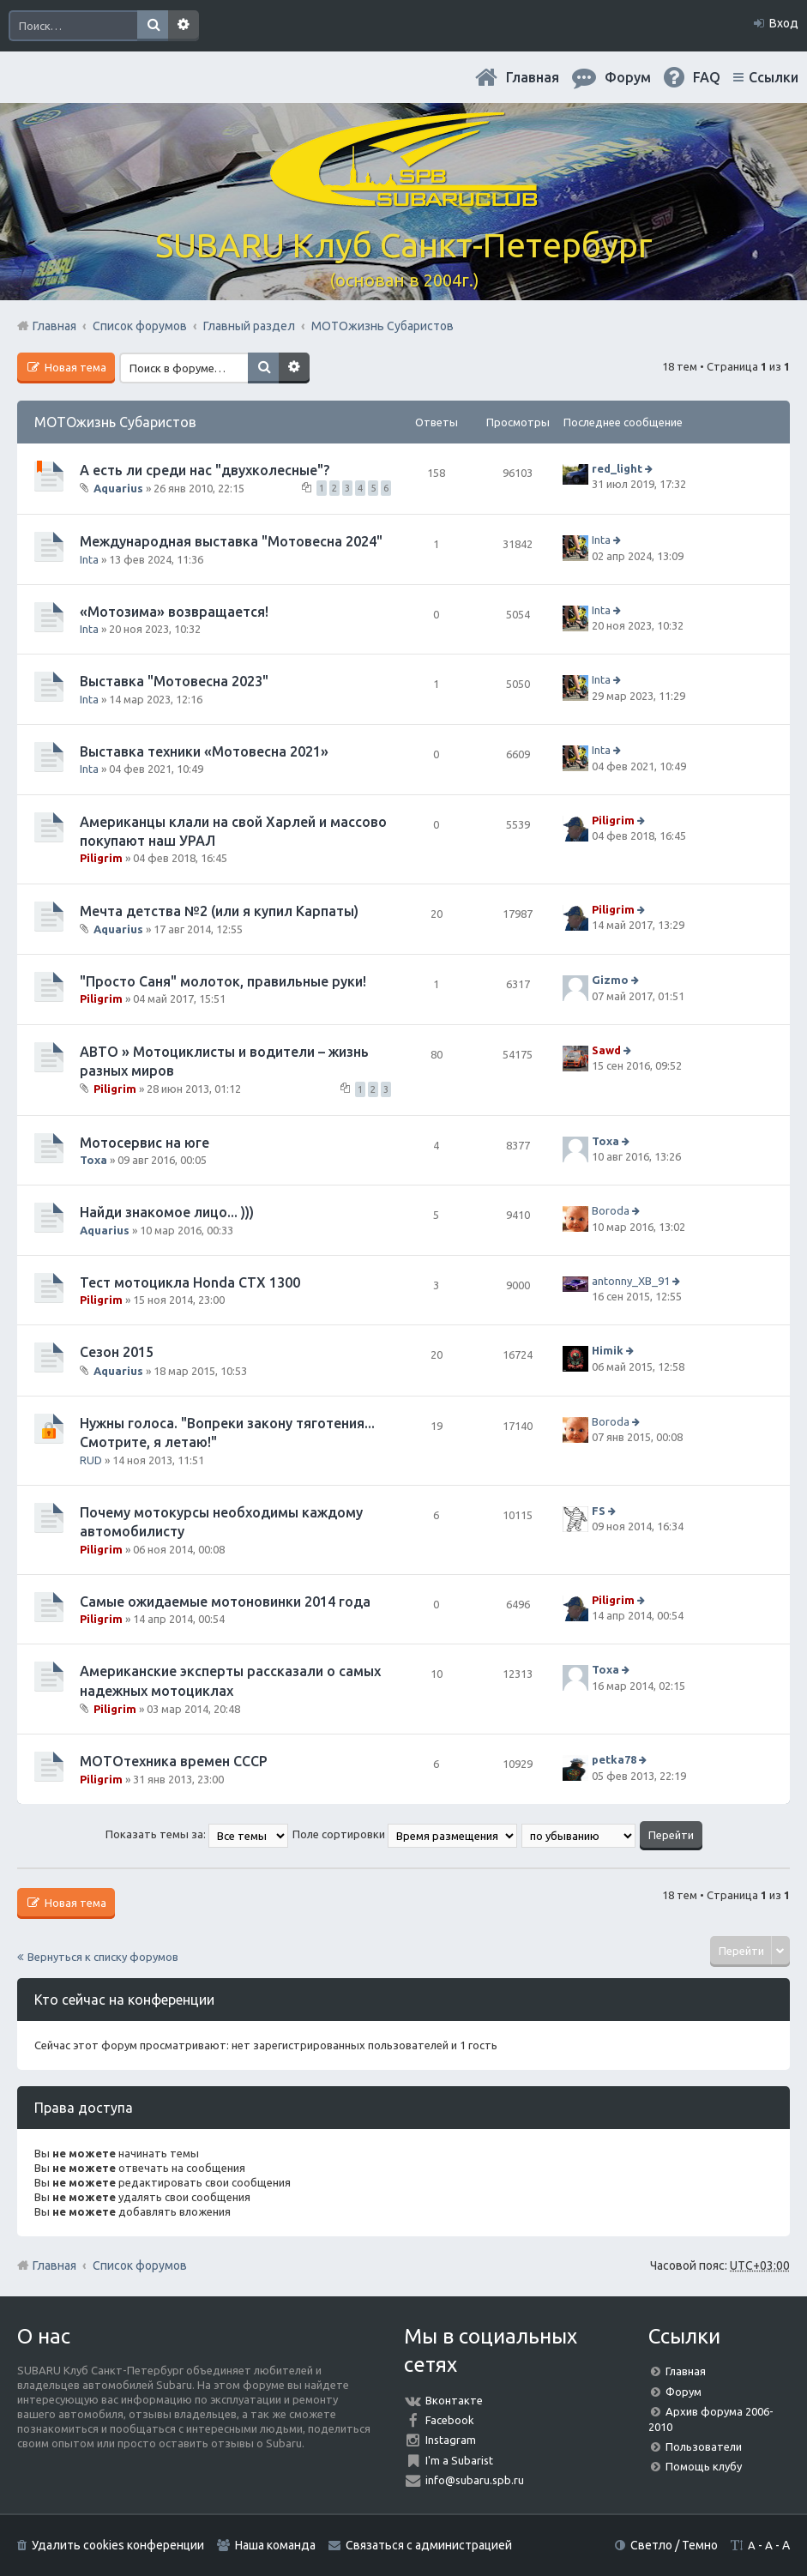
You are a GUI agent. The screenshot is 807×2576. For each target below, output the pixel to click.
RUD (91, 1460)
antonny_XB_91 (631, 1281)
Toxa (93, 1160)
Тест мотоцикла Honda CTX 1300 (190, 1282)
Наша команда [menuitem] (275, 2545)
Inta (89, 559)
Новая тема (74, 367)
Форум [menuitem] (628, 77)
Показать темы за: (196, 1834)
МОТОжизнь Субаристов (115, 422)
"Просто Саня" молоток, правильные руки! (223, 981)
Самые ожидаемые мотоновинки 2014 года (225, 1601)
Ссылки (773, 77)
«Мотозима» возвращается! (174, 611)
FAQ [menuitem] (706, 77)
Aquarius (118, 488)
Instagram (450, 2440)
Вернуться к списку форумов (102, 1957)
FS (598, 1511)
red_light (617, 468)
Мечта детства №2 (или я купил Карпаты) (219, 911)
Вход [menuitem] (783, 23)
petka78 (614, 1759)
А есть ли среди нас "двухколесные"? (204, 470)
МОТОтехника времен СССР (174, 1761)
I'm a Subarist (459, 2460)
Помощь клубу (703, 2466)
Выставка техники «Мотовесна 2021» (204, 751)
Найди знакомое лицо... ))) (167, 1212)
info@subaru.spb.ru (474, 2480)
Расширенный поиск (183, 25)
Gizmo (610, 980)
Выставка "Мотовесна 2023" (174, 681)
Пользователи (703, 2446)
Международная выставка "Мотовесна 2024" (231, 541)
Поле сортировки (404, 1834)
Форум (683, 2392)
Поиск (152, 25)
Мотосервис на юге (144, 1142)
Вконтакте (454, 2400)
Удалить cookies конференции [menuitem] (118, 2545)
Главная (532, 77)
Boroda (610, 1210)
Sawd (606, 1050)
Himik (607, 1351)
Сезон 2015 (117, 1352)
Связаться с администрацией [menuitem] (429, 2545)
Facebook (449, 2420)
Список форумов (140, 2265)
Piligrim (101, 858)
